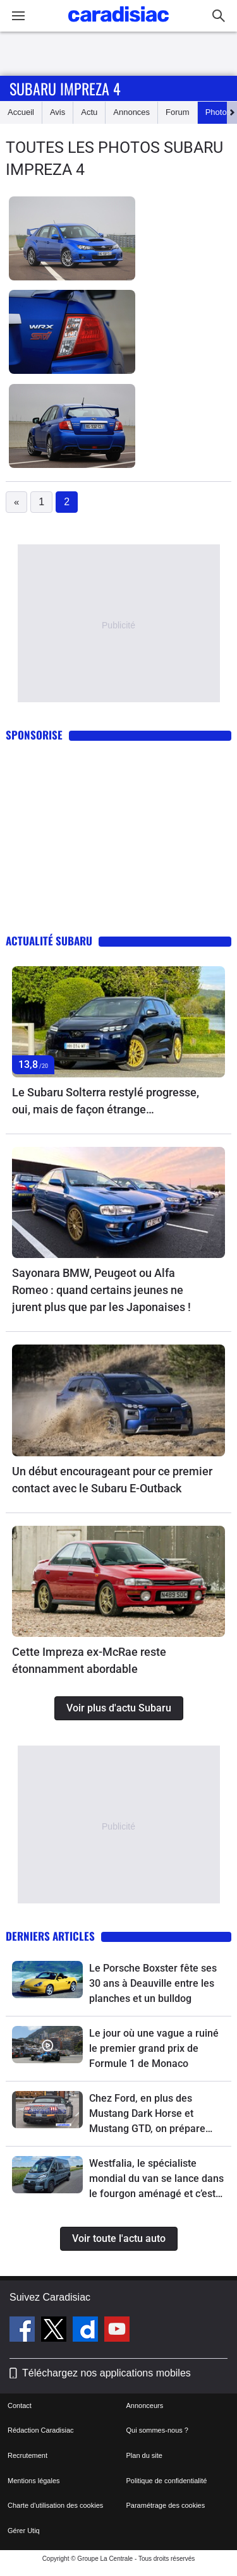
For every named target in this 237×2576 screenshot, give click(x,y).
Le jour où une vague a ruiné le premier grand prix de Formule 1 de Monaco (154, 2048)
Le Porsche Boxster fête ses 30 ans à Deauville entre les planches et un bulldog (153, 1983)
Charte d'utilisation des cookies (55, 2505)
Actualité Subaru (49, 941)
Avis (57, 112)
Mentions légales (34, 2480)
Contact (20, 2405)
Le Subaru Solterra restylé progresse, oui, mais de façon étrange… (105, 1101)
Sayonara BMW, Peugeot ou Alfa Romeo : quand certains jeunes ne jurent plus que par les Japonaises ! (101, 1290)
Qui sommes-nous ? (157, 2430)
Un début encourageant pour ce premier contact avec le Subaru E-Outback (112, 1480)
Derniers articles (50, 1936)
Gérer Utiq (24, 2530)
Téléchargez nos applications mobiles (106, 2373)
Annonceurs (145, 2405)
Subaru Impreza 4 (65, 88)
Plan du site (144, 2455)
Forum (178, 112)
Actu (89, 112)
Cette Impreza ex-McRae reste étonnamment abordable (89, 1660)
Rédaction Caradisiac (41, 2430)
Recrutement (27, 2455)
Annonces (131, 112)
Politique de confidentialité (166, 2480)
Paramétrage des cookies (165, 2505)
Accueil (21, 112)
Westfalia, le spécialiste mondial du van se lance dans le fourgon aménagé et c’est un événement (156, 2179)
